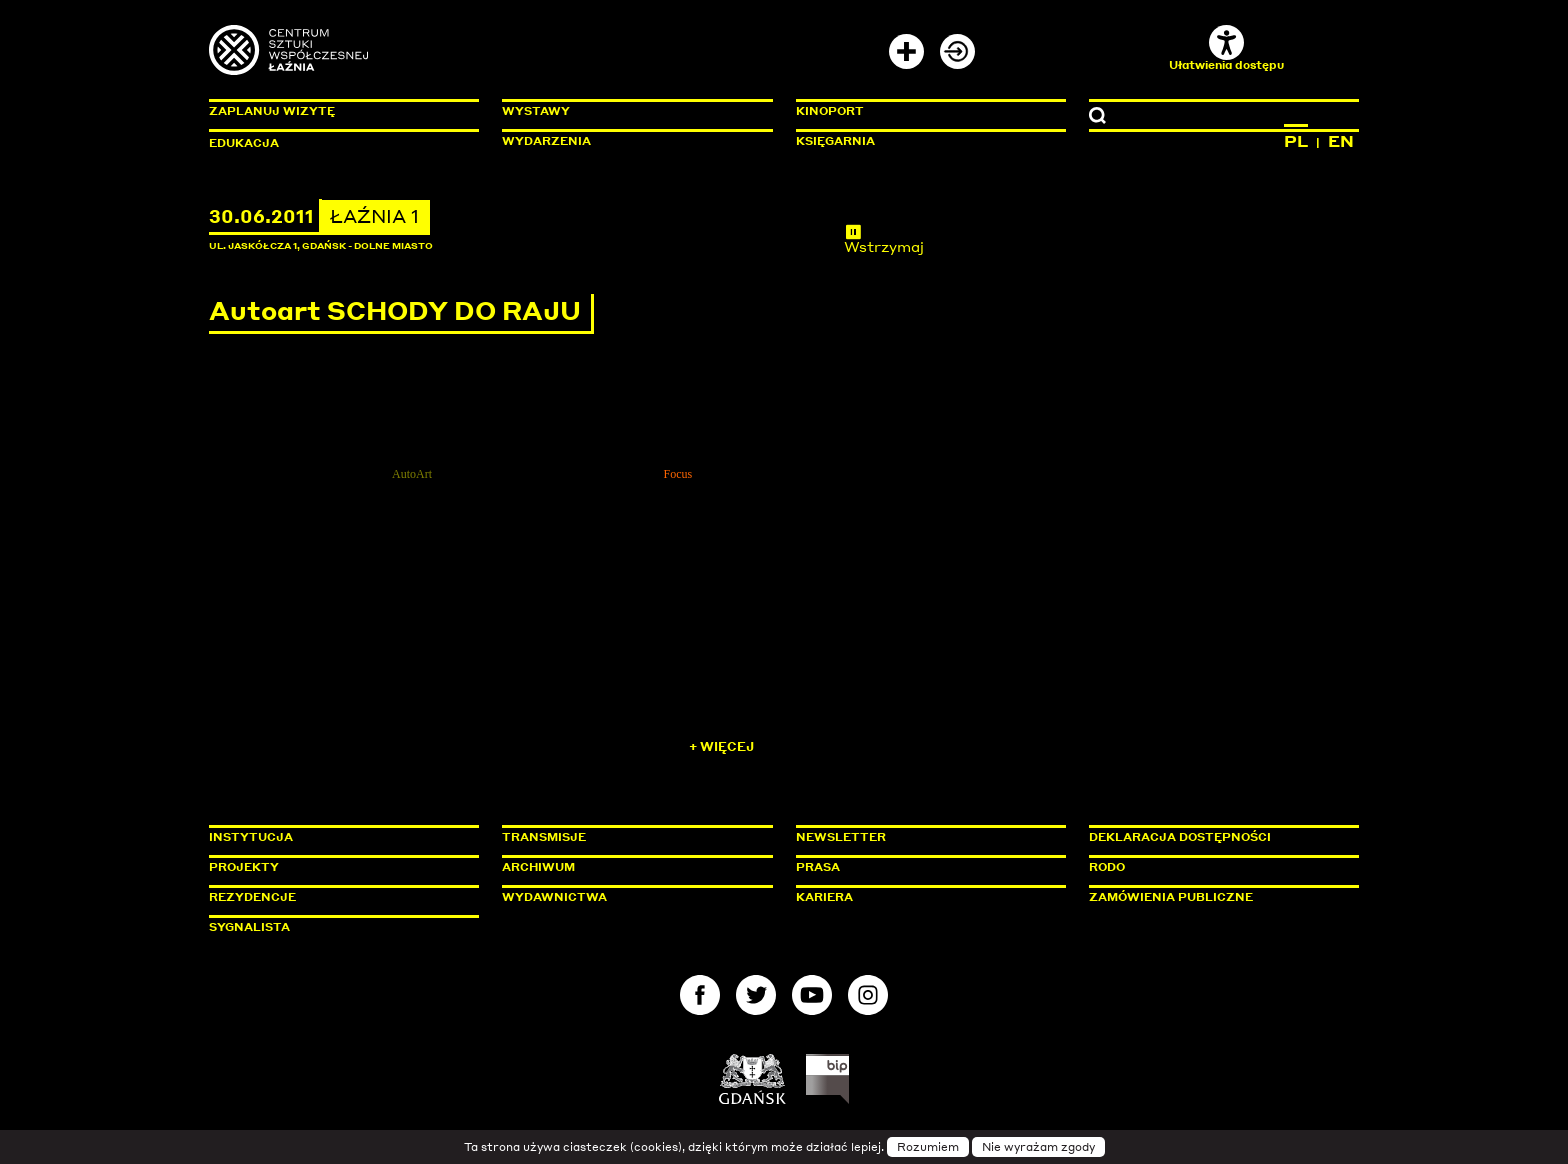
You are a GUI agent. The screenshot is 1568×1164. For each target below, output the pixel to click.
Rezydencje (252, 897)
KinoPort (830, 111)
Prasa (818, 867)
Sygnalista (249, 927)
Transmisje (629, 837)
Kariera (824, 897)
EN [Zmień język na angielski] (1341, 141)
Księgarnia (835, 141)
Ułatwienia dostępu (1226, 48)
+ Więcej (721, 746)
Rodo (1107, 867)
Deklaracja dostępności (1180, 837)
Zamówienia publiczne (1216, 897)
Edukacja (244, 143)
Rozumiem (928, 1147)
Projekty (244, 867)
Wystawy (536, 111)
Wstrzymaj (884, 239)
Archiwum (538, 867)
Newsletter (841, 837)
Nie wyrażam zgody (1038, 1147)
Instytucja (251, 837)
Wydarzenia (546, 141)
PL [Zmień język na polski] (1296, 141)
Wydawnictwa (554, 897)
